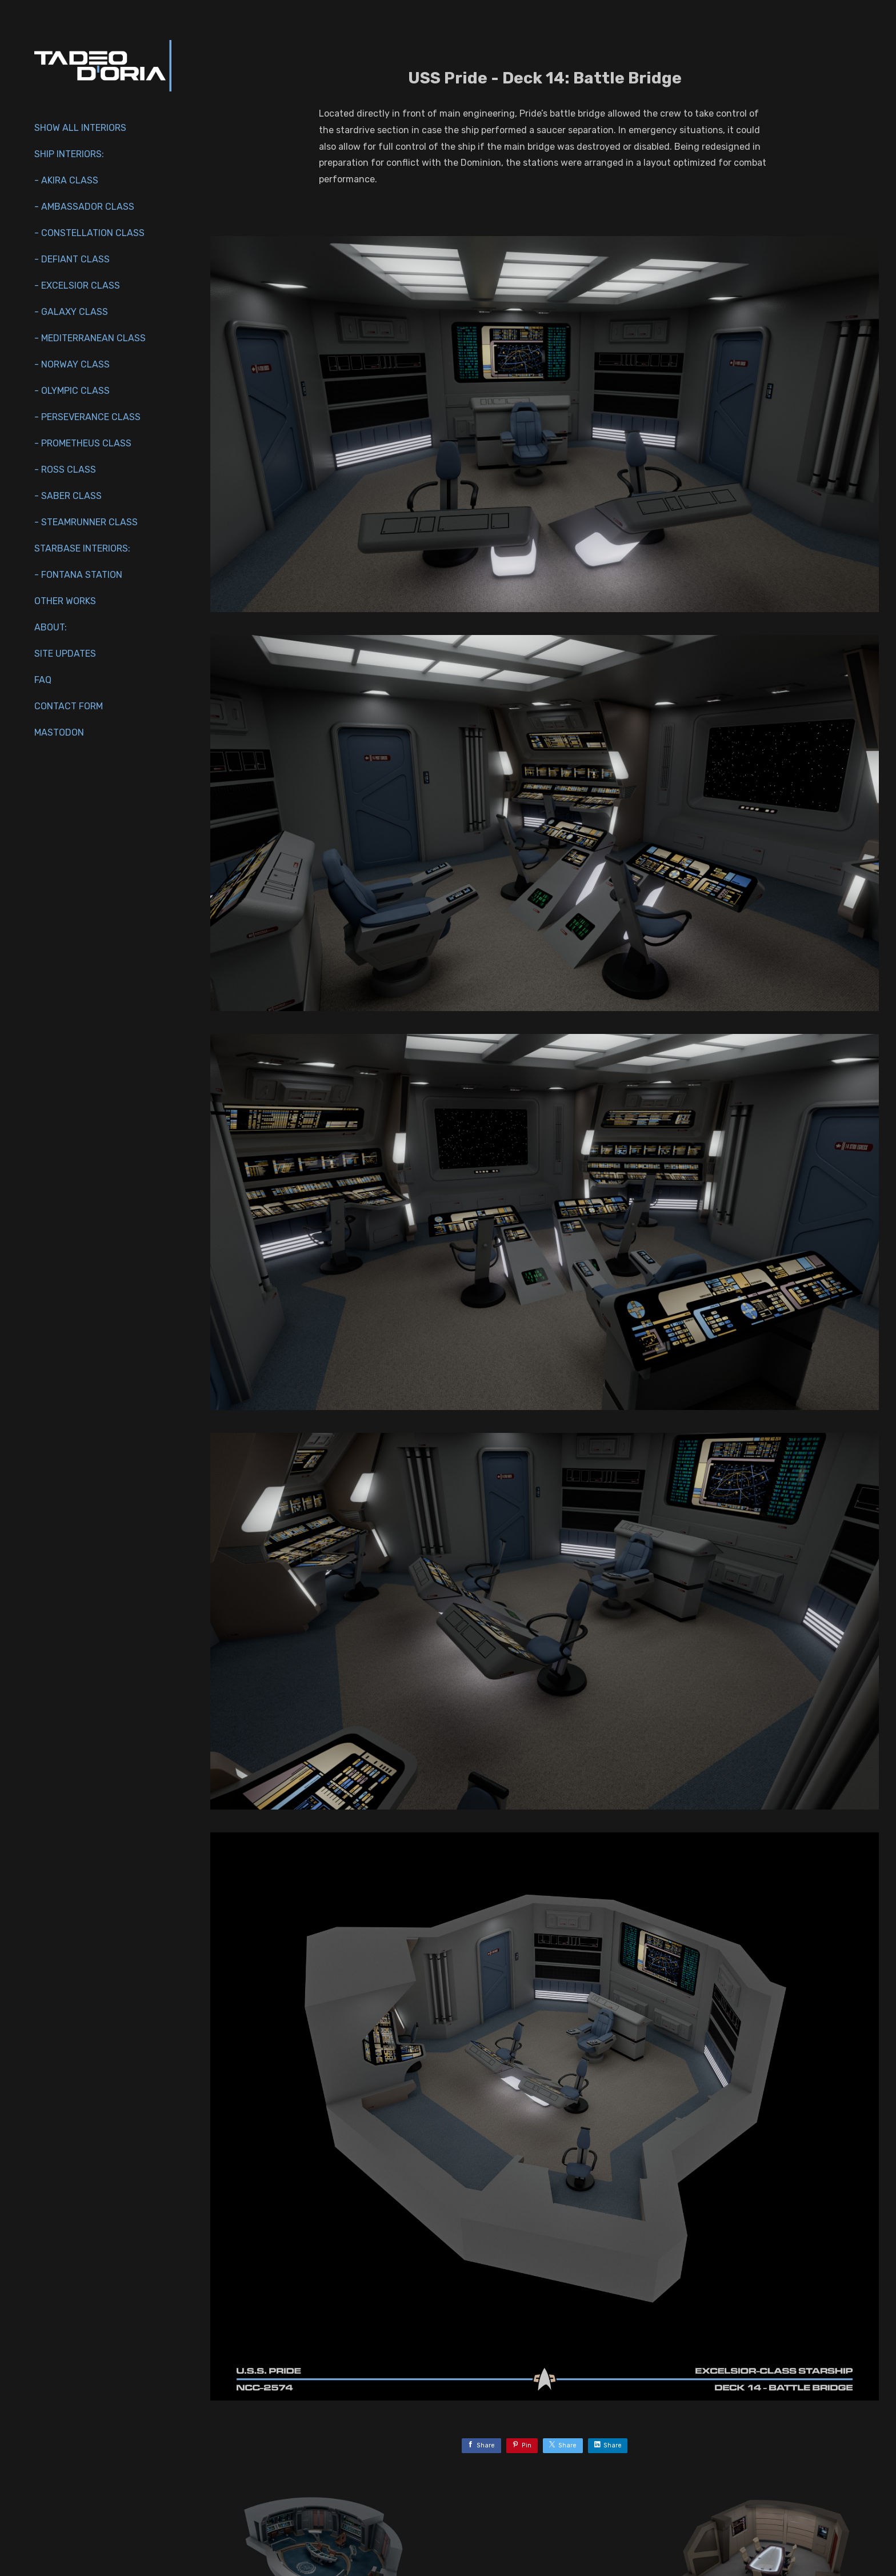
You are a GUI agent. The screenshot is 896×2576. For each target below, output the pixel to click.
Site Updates (65, 653)
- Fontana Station (78, 574)
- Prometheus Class (82, 443)
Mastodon (59, 732)
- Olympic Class (72, 390)
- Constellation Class (89, 232)
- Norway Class (72, 364)
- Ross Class (65, 469)
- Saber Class (68, 495)
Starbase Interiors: (82, 548)
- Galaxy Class (71, 311)
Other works (65, 601)
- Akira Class (66, 180)
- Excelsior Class (77, 285)
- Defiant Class (72, 259)
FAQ (42, 679)
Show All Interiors (80, 127)
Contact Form (68, 706)
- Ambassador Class (84, 206)
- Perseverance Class (87, 417)
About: (50, 627)
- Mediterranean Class (90, 338)
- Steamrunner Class (86, 522)
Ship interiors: (69, 154)
